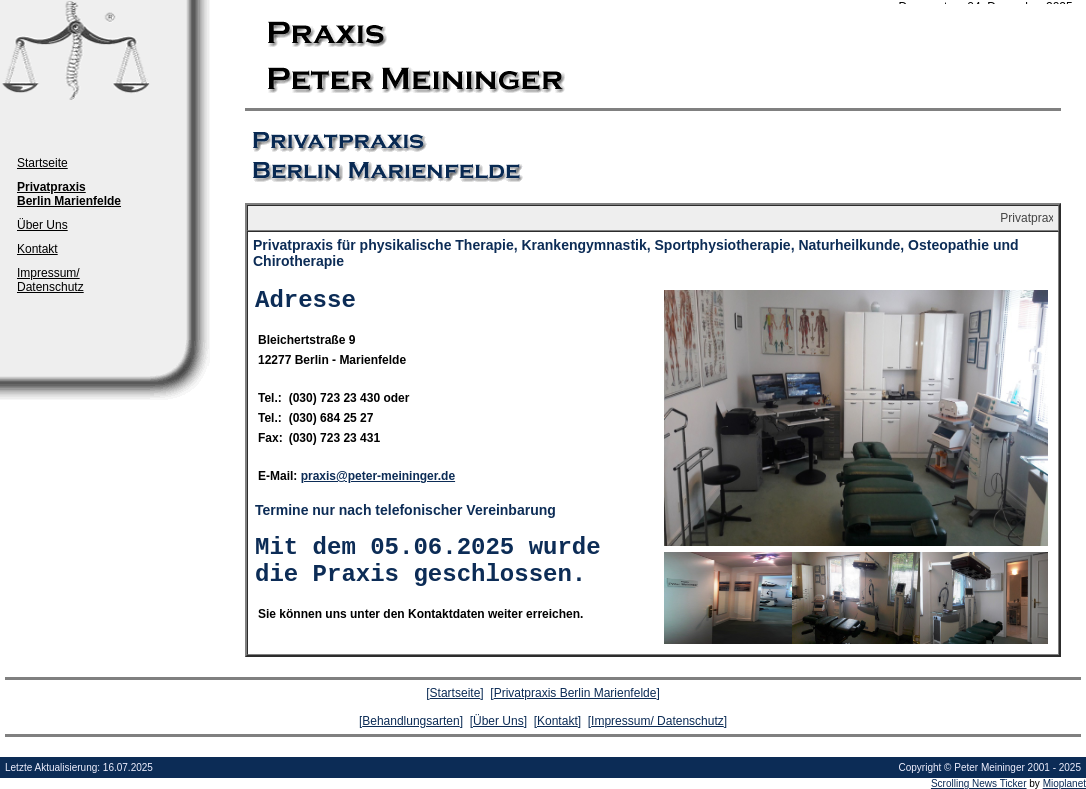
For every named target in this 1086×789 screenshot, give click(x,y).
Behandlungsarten (410, 721)
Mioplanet (1064, 783)
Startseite (42, 163)
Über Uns (42, 225)
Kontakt (37, 249)
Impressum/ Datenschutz (50, 280)
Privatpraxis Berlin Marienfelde (575, 693)
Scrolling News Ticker (979, 783)
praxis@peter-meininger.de (378, 476)
